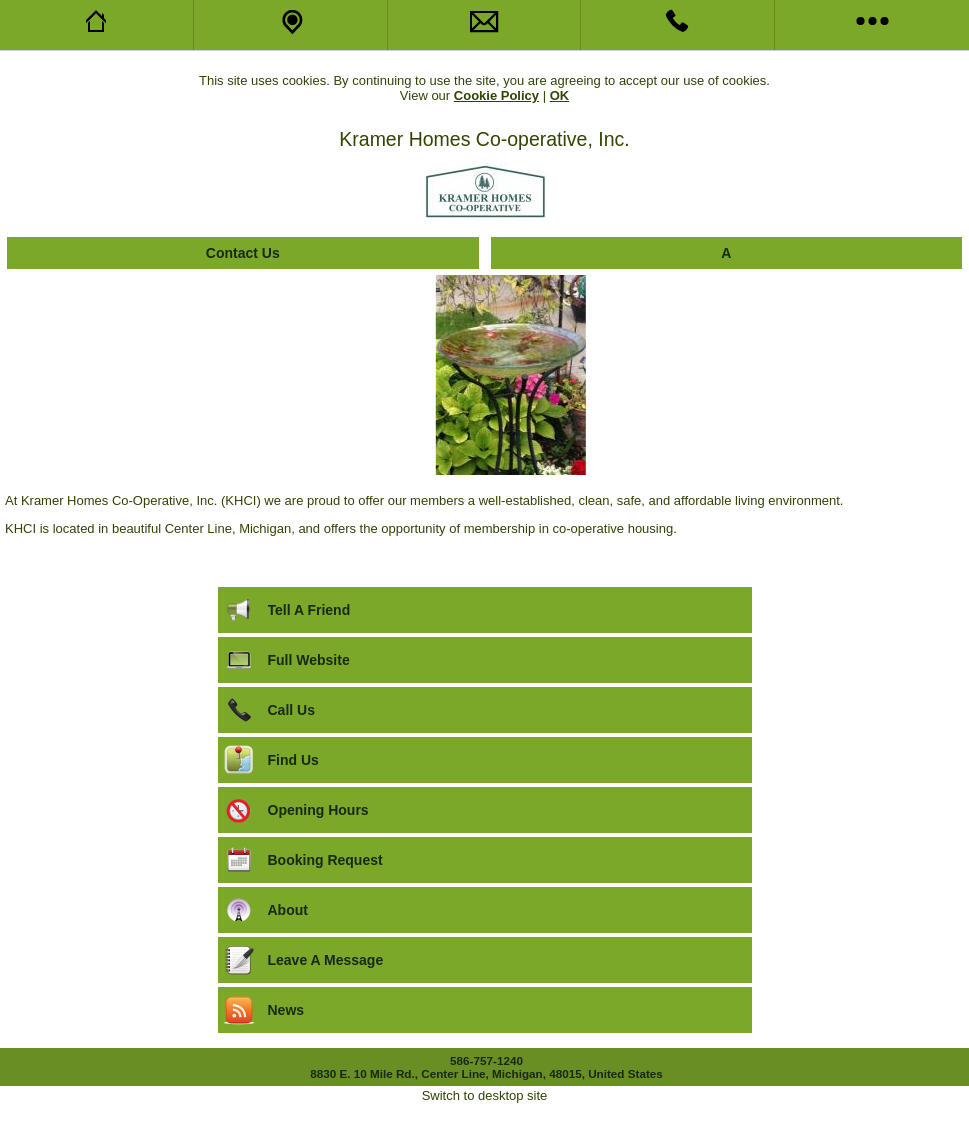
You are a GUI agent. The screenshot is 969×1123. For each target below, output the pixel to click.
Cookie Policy (496, 95)
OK (560, 95)
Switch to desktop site (485, 1095)
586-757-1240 (486, 1060)
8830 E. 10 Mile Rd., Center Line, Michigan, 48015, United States (486, 1073)
